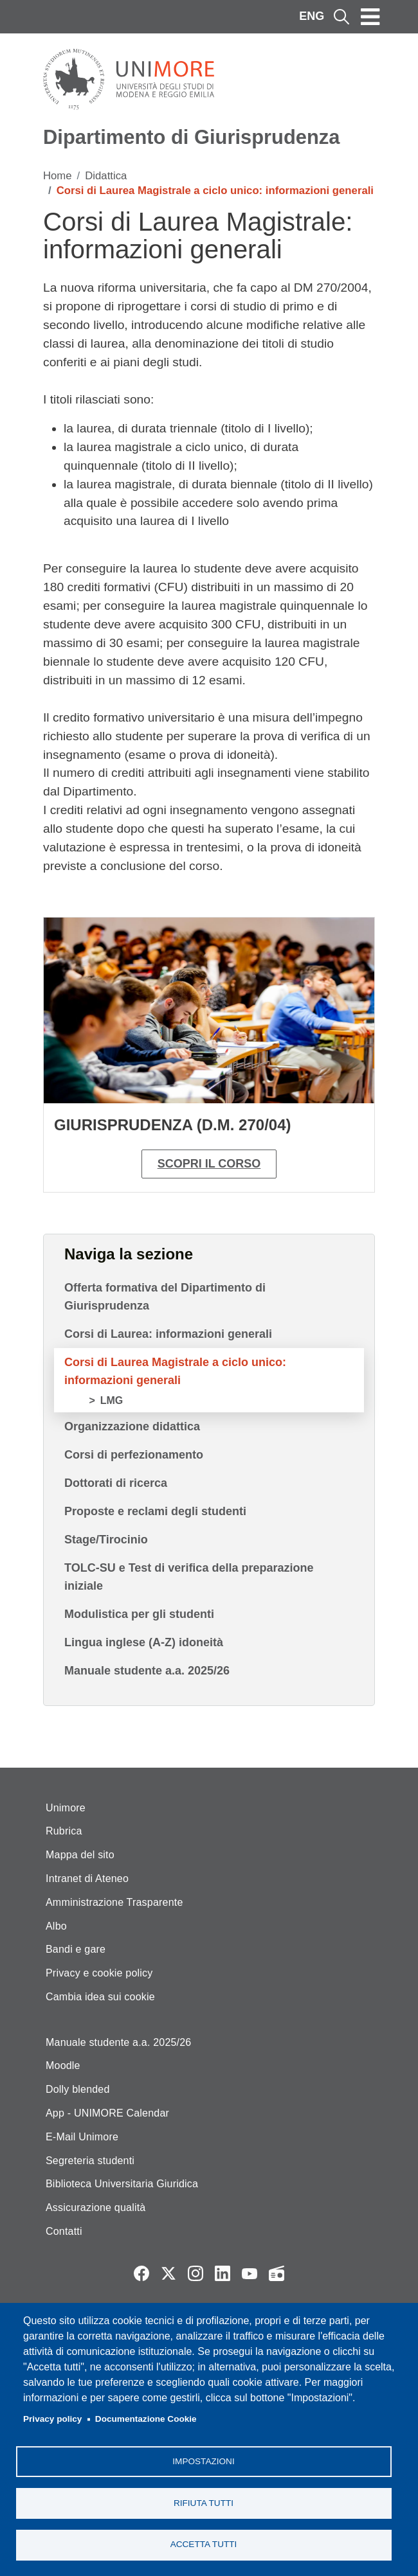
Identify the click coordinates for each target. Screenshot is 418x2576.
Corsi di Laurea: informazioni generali (168, 1334)
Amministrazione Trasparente (114, 1902)
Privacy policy (52, 2419)
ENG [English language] (311, 16)
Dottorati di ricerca (115, 1483)
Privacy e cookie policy (99, 1973)
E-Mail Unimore (82, 2136)
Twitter (168, 2273)
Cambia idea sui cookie (100, 1996)
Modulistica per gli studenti (139, 1614)
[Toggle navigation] (370, 16)
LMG (111, 1400)
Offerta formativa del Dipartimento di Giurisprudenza (165, 1296)
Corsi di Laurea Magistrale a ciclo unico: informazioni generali (175, 1371)
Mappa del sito (80, 1854)
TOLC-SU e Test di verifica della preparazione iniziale (188, 1576)
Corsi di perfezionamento (133, 1454)
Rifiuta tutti (203, 2502)
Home (57, 176)
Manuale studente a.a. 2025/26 (147, 1670)
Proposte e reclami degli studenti (155, 1511)
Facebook (141, 2273)
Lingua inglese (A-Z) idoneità (143, 1642)
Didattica (106, 176)
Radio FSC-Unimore (276, 2273)
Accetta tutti (203, 2544)
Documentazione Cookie (146, 2419)
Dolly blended (78, 2089)
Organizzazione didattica (132, 1426)
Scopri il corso (209, 1163)
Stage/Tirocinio (106, 1539)
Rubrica (64, 1830)
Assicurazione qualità (95, 2207)
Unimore (66, 1807)
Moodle (63, 2065)
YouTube (249, 2273)
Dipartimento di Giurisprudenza (191, 137)
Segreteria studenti (90, 2160)
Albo (56, 1926)
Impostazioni (203, 2460)
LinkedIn (222, 2273)
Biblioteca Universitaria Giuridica (122, 2183)
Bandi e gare (75, 1949)
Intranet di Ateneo (87, 1878)
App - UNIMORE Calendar (107, 2113)
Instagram (195, 2273)
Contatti (64, 2231)
